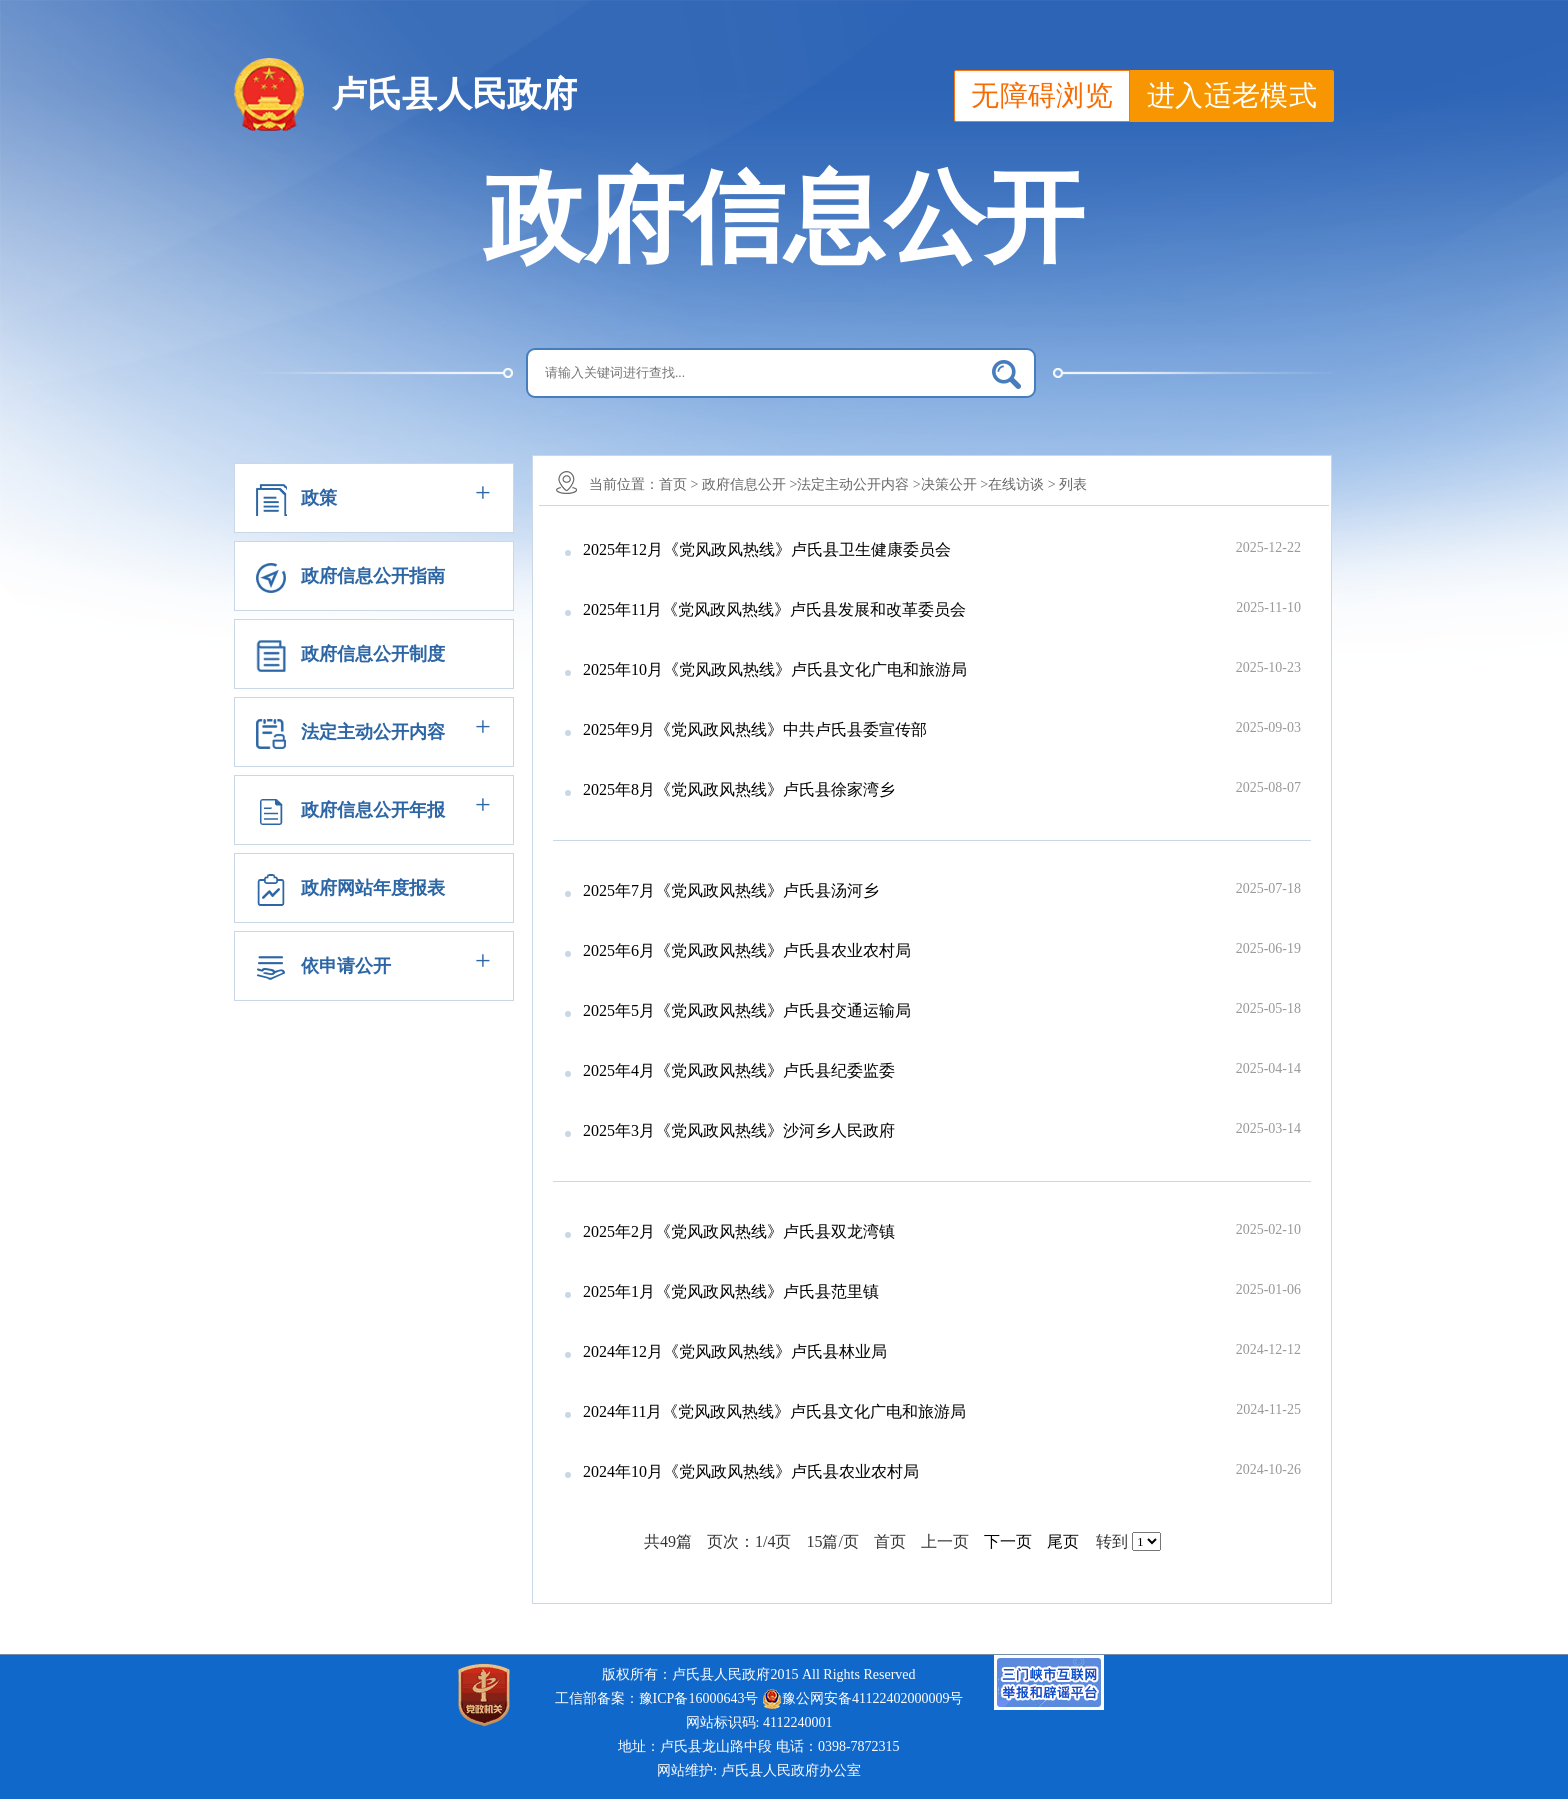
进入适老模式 (1232, 95)
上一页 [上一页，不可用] (949, 1541)
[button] (374, 498)
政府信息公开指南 (373, 576)
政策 (319, 498)
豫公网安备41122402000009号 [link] (862, 1699)
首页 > (678, 484)
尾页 (1063, 1541)
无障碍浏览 (1042, 95)
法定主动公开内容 (373, 732)
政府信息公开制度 (373, 654)
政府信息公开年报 (373, 810)
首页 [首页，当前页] (894, 1541)
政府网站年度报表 (373, 888)
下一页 (1008, 1541)
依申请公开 (346, 966)
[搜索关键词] (781, 373)
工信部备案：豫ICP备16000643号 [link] (657, 1698)
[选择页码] (1146, 1541)
